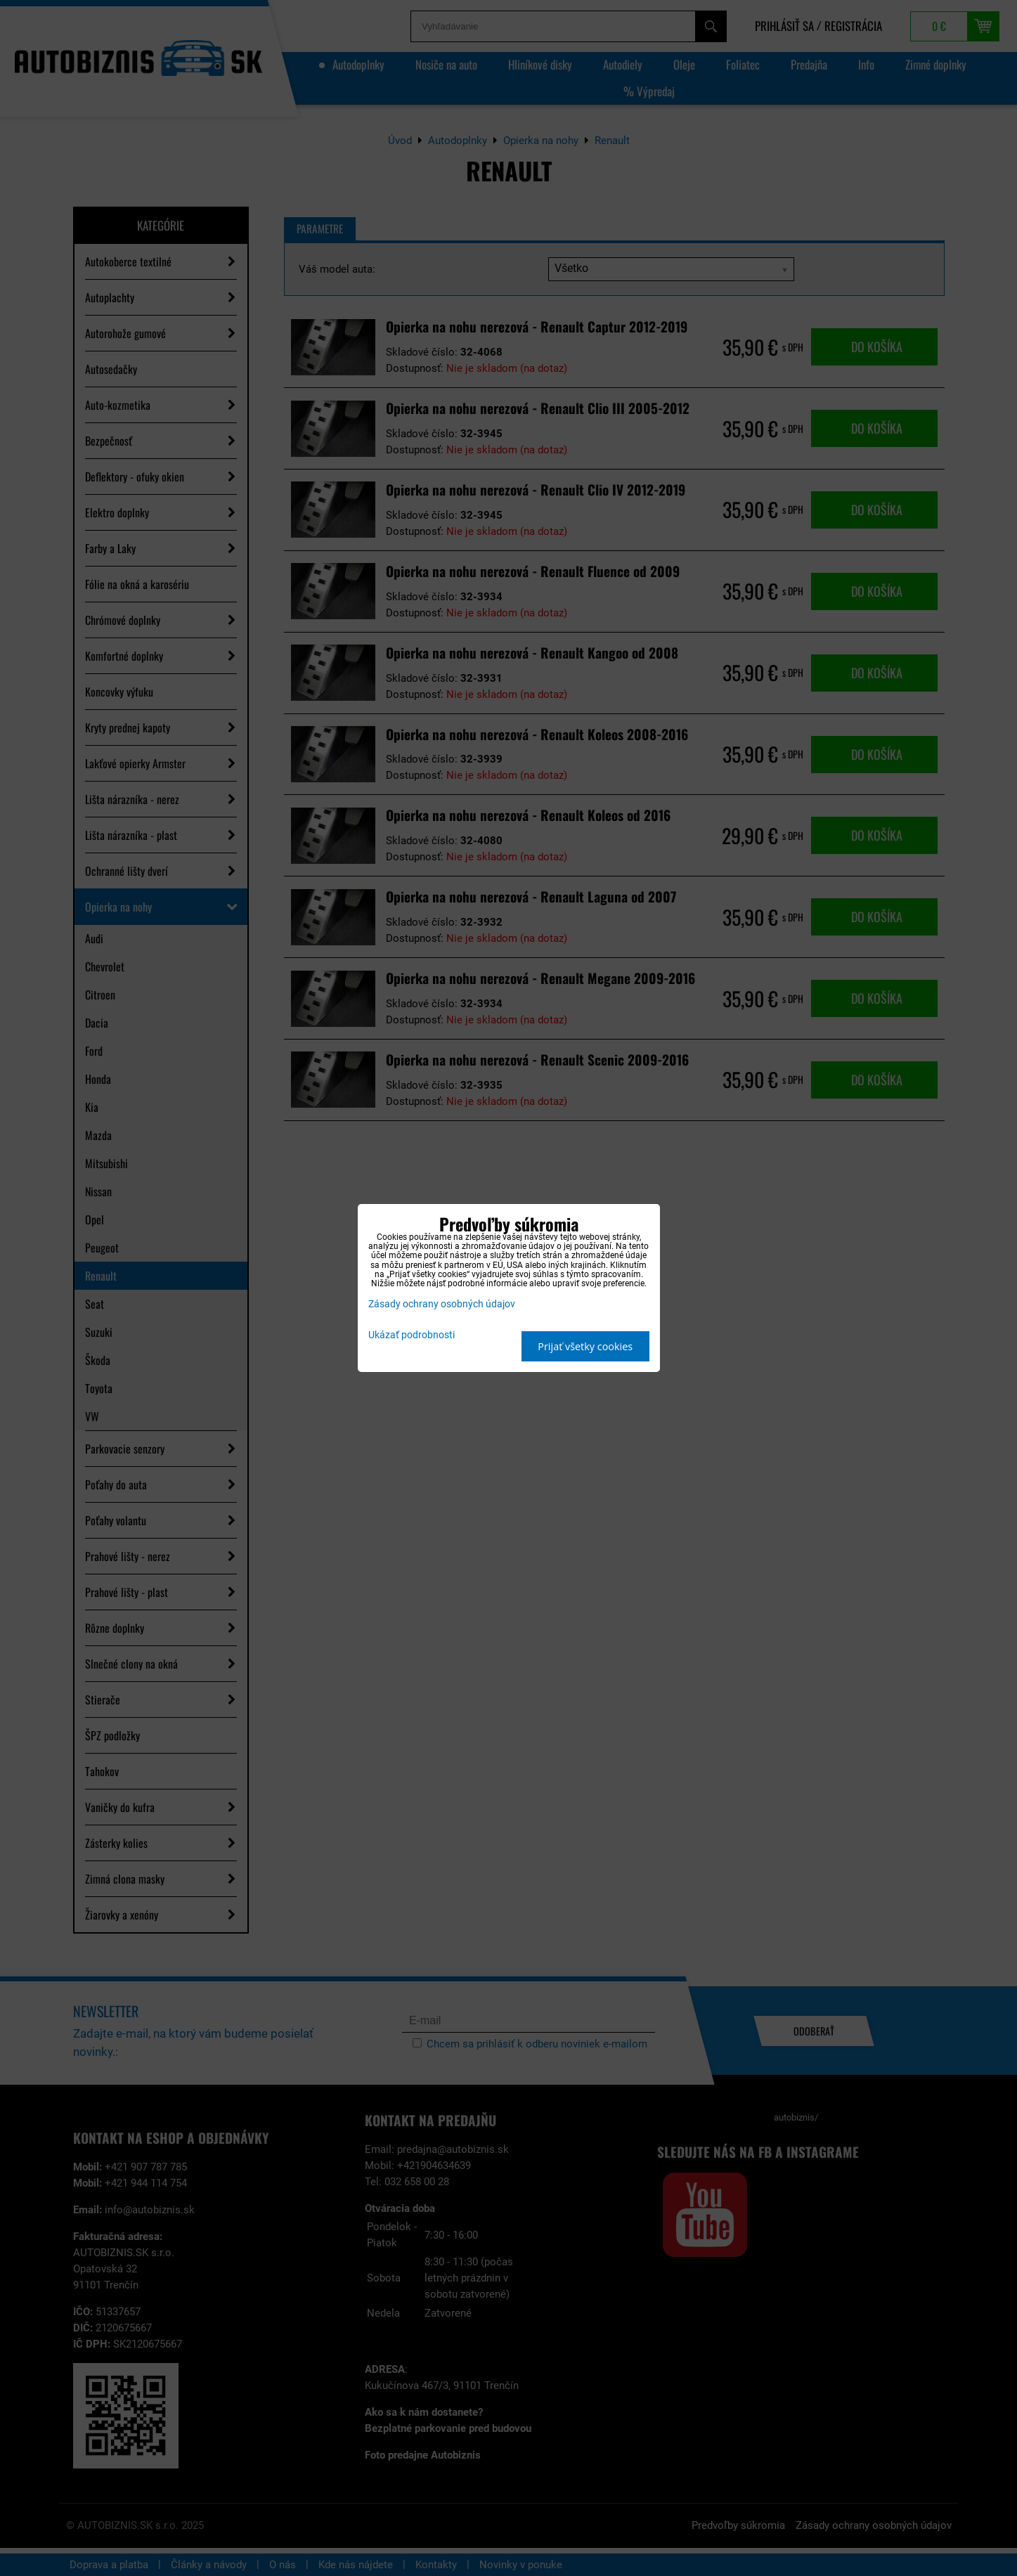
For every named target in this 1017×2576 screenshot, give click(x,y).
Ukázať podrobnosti (411, 1335)
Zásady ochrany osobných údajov (441, 1304)
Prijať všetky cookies (585, 1346)
